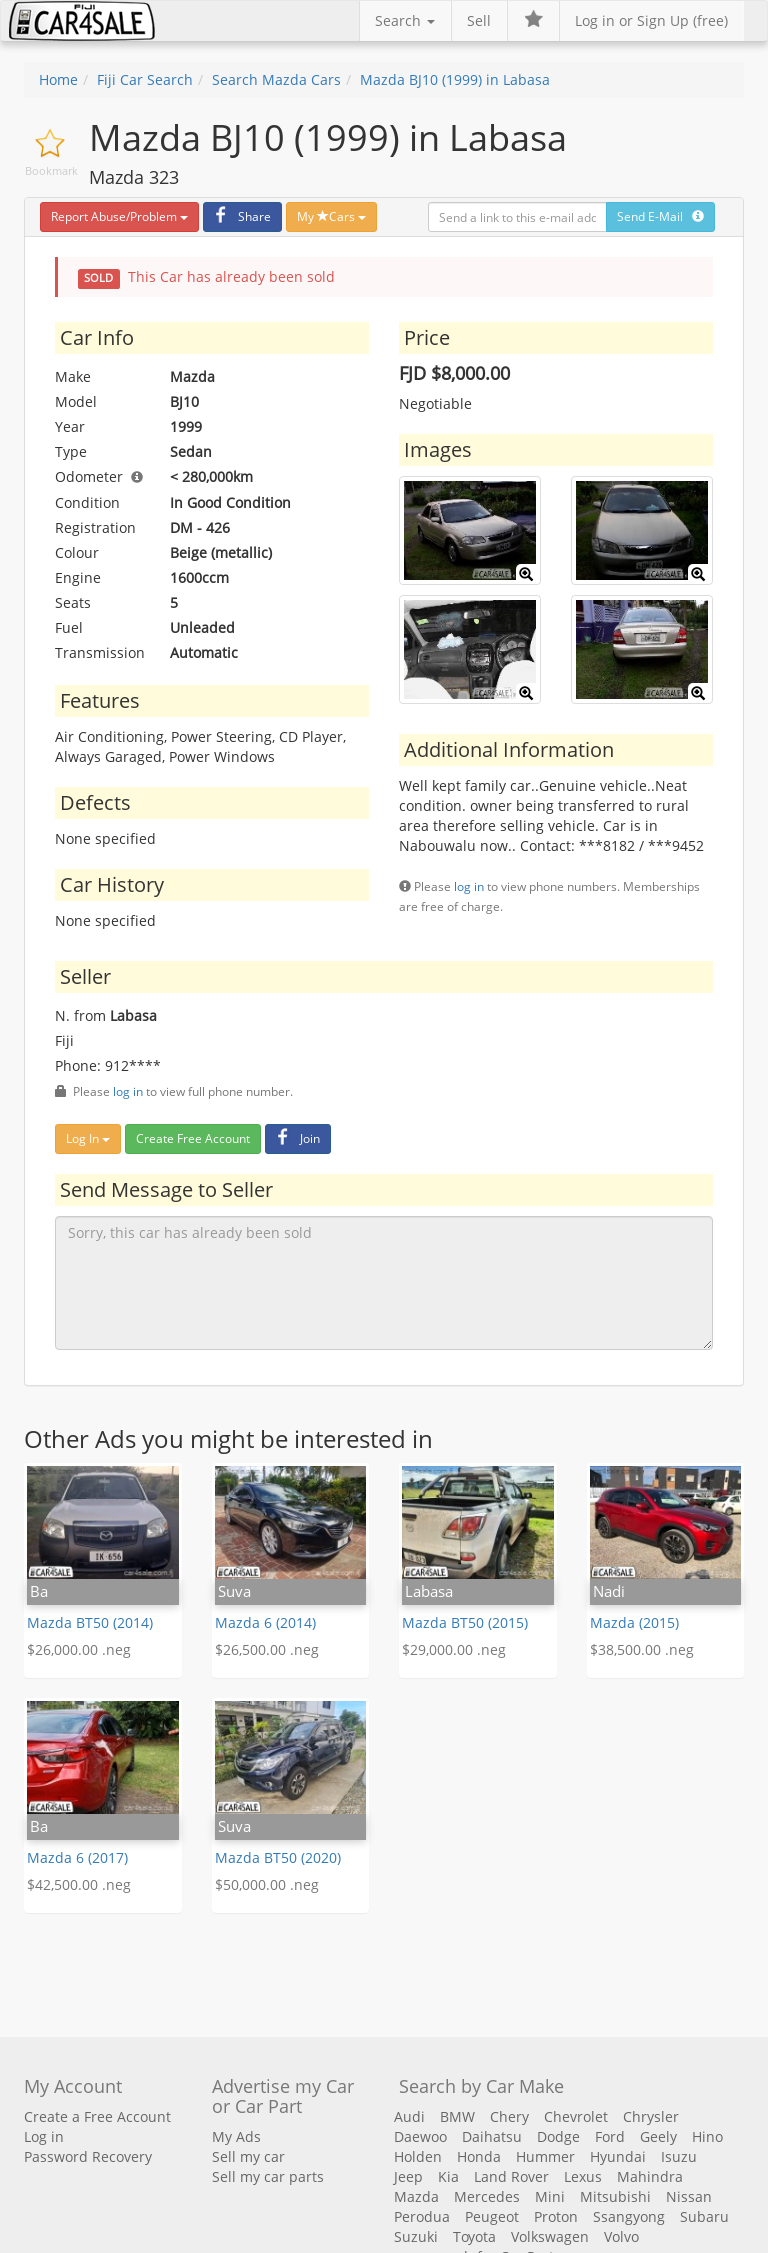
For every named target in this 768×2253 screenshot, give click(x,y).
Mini (550, 2196)
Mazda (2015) (634, 1622)
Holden (418, 2156)
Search (405, 20)
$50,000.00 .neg (267, 1884)
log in (469, 886)
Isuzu (679, 2156)
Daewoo (420, 2136)
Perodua (422, 2216)
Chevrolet (576, 2116)
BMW (457, 2116)
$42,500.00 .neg (79, 1884)
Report (119, 216)
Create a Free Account (97, 2116)
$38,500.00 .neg (642, 1649)
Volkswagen (550, 2236)
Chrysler (651, 2116)
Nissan (689, 2196)
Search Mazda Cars (276, 79)
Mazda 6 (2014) (265, 1622)
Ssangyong (629, 2216)
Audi (409, 2116)
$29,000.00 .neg (454, 1649)
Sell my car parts (268, 2176)
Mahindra (650, 2176)
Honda (479, 2156)
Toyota (474, 2236)
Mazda (416, 2196)
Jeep (408, 2176)
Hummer (545, 2156)
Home (58, 79)
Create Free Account (193, 1138)
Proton (556, 2216)
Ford (610, 2136)
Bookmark (51, 170)
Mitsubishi (615, 2196)
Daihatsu (492, 2136)
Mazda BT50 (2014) (90, 1622)
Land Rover (511, 2176)
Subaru (704, 2216)
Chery (509, 2116)
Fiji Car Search (145, 79)
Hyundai (618, 2156)
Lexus (583, 2176)
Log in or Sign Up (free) (651, 20)
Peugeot (492, 2216)
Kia (448, 2176)
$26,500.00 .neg (267, 1649)
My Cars (331, 216)
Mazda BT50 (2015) (465, 1622)
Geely (658, 2136)
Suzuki (416, 2236)
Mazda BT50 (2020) (278, 1857)
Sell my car (248, 2156)
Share (240, 216)
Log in (44, 2136)
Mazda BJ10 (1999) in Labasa (455, 79)
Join (295, 1138)
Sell (479, 20)
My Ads (236, 2136)
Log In (88, 1138)
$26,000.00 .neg (79, 1649)
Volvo (621, 2236)
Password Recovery (88, 2156)
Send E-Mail (660, 216)
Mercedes (487, 2196)
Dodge (558, 2136)
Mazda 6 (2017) (77, 1857)
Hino (707, 2136)
